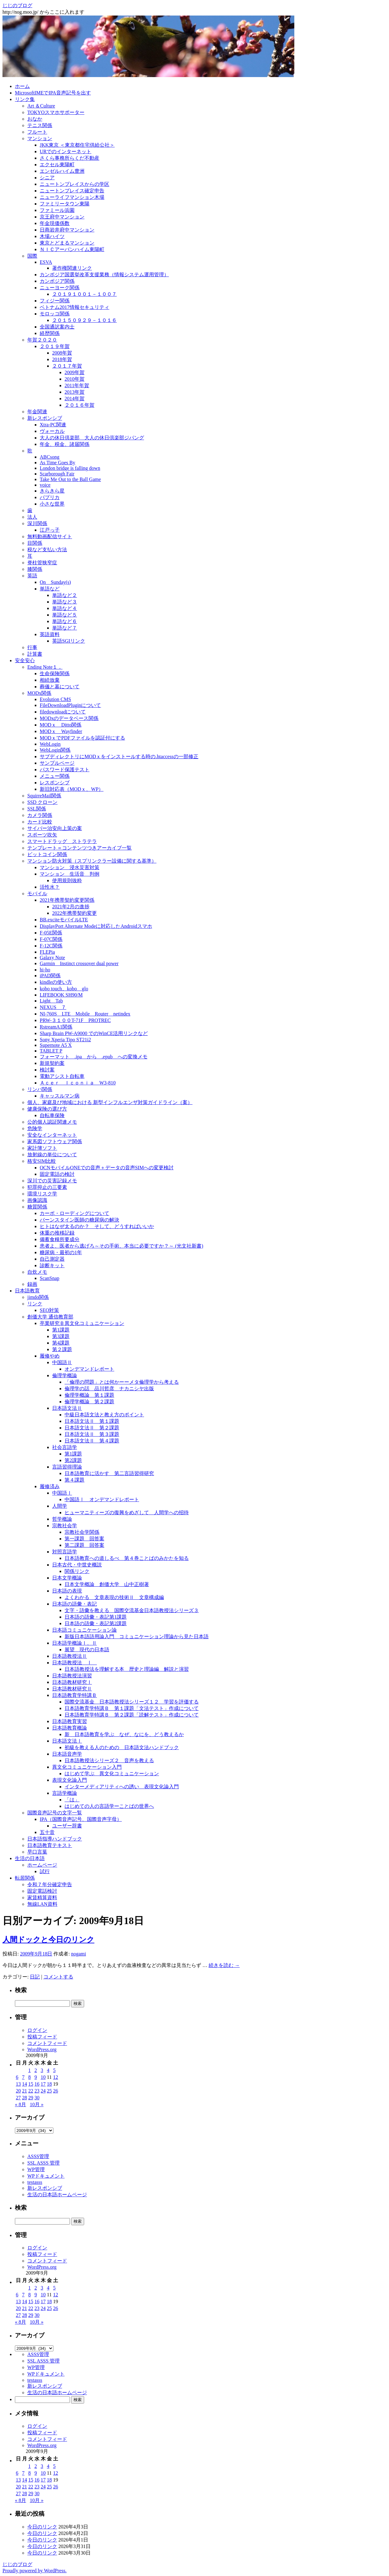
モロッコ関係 (55, 313)
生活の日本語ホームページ (57, 2194)
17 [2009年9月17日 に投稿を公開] (43, 2084)
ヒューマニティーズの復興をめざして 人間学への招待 (127, 1512)
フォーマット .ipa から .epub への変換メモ (93, 1056)
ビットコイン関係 (47, 854)
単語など (50, 588)
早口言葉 (37, 1851)
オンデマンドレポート (89, 1369)
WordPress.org (42, 2049)
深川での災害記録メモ (52, 1180)
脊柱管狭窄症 (42, 562)
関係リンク (77, 1571)
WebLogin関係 (55, 750)
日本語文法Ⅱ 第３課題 (92, 1434)
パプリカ (50, 497)
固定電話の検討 (57, 1174)
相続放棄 (50, 680)
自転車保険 (52, 1115)
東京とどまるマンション (67, 242)
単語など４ (64, 608)
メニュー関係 (55, 776)
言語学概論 (64, 1793)
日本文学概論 (67, 1577)
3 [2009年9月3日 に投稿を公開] (42, 2070)
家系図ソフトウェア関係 (54, 1141)
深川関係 (37, 523)
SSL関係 (36, 808)
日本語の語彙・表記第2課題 (96, 1623)
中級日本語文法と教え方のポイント (104, 1414)
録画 (32, 1284)
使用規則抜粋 (67, 880)
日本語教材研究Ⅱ (72, 1688)
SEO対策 (49, 1310)
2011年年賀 (77, 385)
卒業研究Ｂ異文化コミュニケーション (82, 1323)
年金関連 (37, 411)
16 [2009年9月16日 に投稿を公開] (36, 2084)
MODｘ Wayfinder (61, 731)
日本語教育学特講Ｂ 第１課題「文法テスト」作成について (132, 1708)
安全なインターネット (52, 1135)
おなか (34, 118)
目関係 (34, 543)
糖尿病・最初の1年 (61, 1252)
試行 (45, 1871)
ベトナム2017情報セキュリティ (74, 307)
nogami (78, 1953)
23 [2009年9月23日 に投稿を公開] (36, 2090)
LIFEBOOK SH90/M (61, 994)
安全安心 (25, 660)
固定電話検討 (42, 1891)
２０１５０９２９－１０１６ (84, 320)
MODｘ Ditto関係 (60, 724)
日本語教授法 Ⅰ (74, 1662)
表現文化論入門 (69, 1780)
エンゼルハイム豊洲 (62, 171)
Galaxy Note (52, 957)
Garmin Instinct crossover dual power (79, 963)
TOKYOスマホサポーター (55, 112)
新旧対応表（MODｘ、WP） (71, 789)
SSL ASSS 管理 (43, 2163)
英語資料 (50, 634)
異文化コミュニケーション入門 (87, 1767)
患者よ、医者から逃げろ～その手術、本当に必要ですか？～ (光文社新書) (121, 1246)
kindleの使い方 (56, 982)
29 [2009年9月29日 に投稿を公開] (30, 2097)
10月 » (36, 2104)
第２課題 (62, 1349)
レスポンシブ (55, 782)
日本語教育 (27, 1290)
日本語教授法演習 (72, 1675)
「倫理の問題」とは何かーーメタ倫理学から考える (122, 1382)
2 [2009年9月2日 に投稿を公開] (35, 2070)
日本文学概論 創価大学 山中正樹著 (107, 1584)
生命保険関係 (55, 673)
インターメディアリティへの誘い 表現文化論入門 (122, 1786)
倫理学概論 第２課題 (89, 1401)
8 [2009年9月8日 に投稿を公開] (29, 2077)
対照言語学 (64, 1551)
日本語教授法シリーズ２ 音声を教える (109, 1760)
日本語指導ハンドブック (54, 1838)
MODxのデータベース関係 (69, 718)
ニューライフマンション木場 (72, 197)
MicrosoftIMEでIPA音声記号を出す (53, 92)
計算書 (34, 654)
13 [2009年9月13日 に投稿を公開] (18, 2084)
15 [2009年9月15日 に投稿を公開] (30, 2084)
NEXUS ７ (53, 1007)
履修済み (50, 1486)
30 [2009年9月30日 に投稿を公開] (36, 2097)
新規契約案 (52, 1063)
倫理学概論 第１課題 (89, 1395)
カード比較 (39, 821)
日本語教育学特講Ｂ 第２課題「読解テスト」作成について (132, 1714)
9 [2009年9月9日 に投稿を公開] (35, 2077)
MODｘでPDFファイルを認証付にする (82, 737)
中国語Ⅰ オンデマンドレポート (102, 1499)
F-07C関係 (51, 939)
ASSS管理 (38, 2156)
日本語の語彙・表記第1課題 (96, 1617)
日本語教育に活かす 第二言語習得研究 (109, 1473)
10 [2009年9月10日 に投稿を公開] (43, 2077)
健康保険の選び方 (47, 1109)
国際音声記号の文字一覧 (54, 1812)
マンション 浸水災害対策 (69, 867)
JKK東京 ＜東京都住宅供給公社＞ (77, 145)
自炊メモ (37, 1272)
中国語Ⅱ (62, 1362)
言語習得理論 (67, 1466)
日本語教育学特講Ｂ (74, 1695)
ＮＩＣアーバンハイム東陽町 (72, 249)
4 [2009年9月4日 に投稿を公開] (48, 2070)
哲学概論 (62, 1519)
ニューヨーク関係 (59, 287)
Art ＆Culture (41, 105)
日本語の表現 (67, 1590)
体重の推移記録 (57, 1232)
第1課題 (61, 1329)
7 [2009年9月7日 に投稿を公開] (23, 2077)
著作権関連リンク (72, 268)
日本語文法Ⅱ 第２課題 (92, 1427)
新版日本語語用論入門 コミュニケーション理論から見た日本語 (137, 1636)
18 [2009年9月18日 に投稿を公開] (49, 2084)
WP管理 (36, 2169)
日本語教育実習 (69, 1721)
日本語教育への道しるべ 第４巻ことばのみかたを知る (127, 1558)
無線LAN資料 (42, 1904)
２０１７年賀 (67, 366)
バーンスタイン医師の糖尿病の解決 (79, 1219)
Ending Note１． (44, 667)
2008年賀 (62, 352)
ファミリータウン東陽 (64, 203)
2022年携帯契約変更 (74, 913)
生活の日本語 (30, 1858)
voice (45, 485)
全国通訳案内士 (57, 326)
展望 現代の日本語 (87, 1649)
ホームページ (42, 1865)
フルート (37, 132)
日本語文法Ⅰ (67, 1741)
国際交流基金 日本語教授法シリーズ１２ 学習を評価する (132, 1701)
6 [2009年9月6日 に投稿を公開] (17, 2077)
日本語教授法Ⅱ (69, 1656)
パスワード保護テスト (64, 769)
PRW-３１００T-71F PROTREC (75, 1020)
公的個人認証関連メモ (52, 1122)
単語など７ (64, 627)
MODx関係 (39, 693)
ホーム (22, 86)
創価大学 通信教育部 (50, 1316)
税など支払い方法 (47, 549)
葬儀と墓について (59, 686)
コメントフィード (47, 2043)
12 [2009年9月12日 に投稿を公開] (55, 2077)
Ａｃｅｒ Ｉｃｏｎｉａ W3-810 (77, 1082)
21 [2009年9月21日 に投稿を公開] (24, 2090)
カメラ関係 (39, 815)
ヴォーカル (52, 431)
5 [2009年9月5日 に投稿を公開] (54, 2070)
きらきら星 (52, 490)
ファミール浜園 (57, 210)
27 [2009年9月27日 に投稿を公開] (18, 2097)
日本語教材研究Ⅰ (72, 1682)
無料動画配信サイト (49, 536)
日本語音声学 (67, 1754)
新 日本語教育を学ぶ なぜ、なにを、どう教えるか (124, 1734)
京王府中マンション (62, 216)
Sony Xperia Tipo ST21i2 (65, 1039)
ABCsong (49, 457)
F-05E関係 (51, 932)
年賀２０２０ (42, 339)
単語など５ (64, 614)
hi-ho (45, 969)
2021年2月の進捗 (70, 906)
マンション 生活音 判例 (69, 874)
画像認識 (37, 1200)
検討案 (47, 1069)
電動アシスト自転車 (62, 1076)
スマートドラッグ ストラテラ (62, 841)
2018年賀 (62, 359)
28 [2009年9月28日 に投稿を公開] (24, 2097)
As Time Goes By (57, 462)
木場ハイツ (52, 236)
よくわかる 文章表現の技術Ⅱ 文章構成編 (114, 1597)
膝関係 (34, 569)
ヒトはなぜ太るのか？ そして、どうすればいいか (97, 1226)
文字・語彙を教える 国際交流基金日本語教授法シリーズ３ (132, 1610)
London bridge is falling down (70, 468)
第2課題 (73, 1460)
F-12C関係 (51, 945)
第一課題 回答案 (84, 1538)
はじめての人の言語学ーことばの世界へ (109, 1806)
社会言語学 (64, 1447)
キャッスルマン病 (59, 1095)
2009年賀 (74, 372)
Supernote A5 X (56, 1045)
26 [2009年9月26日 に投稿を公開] (55, 2090)
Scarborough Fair (57, 473)
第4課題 (61, 1342)
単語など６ (64, 621)
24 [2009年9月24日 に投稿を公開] (43, 2090)
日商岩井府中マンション (67, 229)
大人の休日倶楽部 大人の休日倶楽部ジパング (92, 437)
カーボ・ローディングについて (74, 1213)
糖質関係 (37, 1206)
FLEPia (47, 952)
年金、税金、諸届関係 (64, 444)
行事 (32, 647)
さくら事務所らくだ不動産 (69, 158)
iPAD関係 (50, 975)
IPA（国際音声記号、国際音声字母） (81, 1819)
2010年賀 (74, 379)
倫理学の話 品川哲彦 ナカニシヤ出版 (109, 1388)
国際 (32, 256)
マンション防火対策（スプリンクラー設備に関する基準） (91, 861)
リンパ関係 (39, 1089)
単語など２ (64, 595)
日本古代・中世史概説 (77, 1564)
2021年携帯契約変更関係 (67, 900)
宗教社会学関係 (82, 1532)
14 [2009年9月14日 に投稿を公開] (24, 2084)
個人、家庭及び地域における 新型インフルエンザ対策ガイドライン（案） (109, 1102)
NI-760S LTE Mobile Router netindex (85, 1013)
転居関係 (25, 1878)
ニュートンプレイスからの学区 (74, 184)
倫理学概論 (64, 1375)
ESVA (46, 262)
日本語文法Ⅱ (67, 1408)
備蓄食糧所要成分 (59, 1239)
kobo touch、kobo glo (64, 988)
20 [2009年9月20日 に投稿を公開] (18, 2090)
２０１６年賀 (79, 405)
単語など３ (64, 601)
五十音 (47, 1832)
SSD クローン (42, 802)
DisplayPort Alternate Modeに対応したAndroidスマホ (96, 926)
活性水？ (50, 887)
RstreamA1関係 (56, 1026)
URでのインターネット (65, 151)
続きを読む (224, 1965)
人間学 (59, 1506)
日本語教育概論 (69, 1727)
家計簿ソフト (42, 1148)
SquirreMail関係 (44, 795)
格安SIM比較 (41, 1161)
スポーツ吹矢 (42, 834)
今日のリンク (42, 2526)
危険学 (34, 1128)
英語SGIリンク (68, 641)
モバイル (37, 893)
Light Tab (51, 1000)
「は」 (72, 1799)
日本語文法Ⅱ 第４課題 (92, 1440)
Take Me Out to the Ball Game (70, 479)
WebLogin (50, 744)
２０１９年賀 (55, 346)
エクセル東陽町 (57, 164)
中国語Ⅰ (62, 1493)
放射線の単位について (52, 1154)
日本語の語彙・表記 (74, 1604)
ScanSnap (49, 1278)
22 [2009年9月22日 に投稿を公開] (30, 2090)
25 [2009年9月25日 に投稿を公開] (49, 2090)
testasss (34, 2182)
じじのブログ (17, 5)
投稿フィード (42, 2036)
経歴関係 (50, 333)
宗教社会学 (64, 1525)
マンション (39, 138)
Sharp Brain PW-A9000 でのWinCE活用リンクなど (94, 1033)
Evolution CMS (55, 699)
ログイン (37, 2030)
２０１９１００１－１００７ (84, 294)
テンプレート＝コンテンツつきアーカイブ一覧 (79, 847)
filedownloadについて (63, 711)
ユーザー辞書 (67, 1825)
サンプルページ (57, 763)
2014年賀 (74, 398)
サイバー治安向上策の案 (54, 828)
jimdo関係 (38, 1297)
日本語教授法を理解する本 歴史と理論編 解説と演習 (127, 1669)
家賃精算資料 (42, 1897)
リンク (34, 1303)
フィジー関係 (55, 300)
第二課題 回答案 (84, 1545)
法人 (32, 517)
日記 (35, 1976)
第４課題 (74, 1480)
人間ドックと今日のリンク (48, 1940)
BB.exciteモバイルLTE (64, 919)
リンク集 (25, 99)
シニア (47, 177)
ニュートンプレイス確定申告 (72, 190)
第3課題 (61, 1336)
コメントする (58, 1976)
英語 (32, 575)
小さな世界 (52, 503)
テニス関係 (39, 125)
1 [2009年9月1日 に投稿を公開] (29, 2070)
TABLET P (51, 1050)
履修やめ (50, 1356)
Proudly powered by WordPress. (34, 2570)
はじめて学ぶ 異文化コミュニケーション (112, 1773)
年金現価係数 (55, 223)
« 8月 (20, 2104)
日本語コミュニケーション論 (84, 1630)
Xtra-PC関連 (53, 424)
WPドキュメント (46, 2176)
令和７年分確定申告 (49, 1884)
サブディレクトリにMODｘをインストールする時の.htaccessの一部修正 (119, 756)
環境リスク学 (42, 1193)
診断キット (52, 1265)
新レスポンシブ (44, 418)
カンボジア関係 (57, 281)
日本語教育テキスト (49, 1845)
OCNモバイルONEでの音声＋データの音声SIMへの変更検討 (107, 1167)
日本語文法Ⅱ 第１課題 (92, 1421)
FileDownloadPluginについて (70, 705)
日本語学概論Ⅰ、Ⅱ (74, 1643)
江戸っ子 (50, 530)
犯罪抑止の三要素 (47, 1187)
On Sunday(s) (55, 582)
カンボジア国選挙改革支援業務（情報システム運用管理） (104, 274)
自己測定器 (52, 1259)
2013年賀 (74, 392)
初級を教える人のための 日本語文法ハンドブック (122, 1747)
